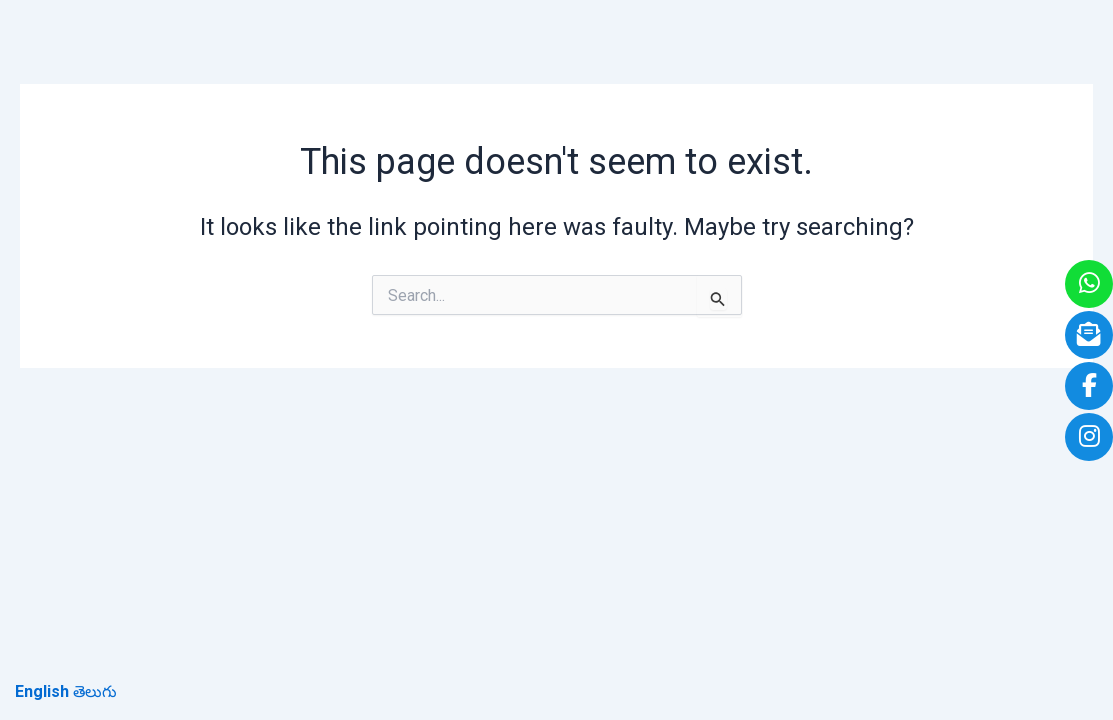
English (42, 691)
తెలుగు (95, 691)
